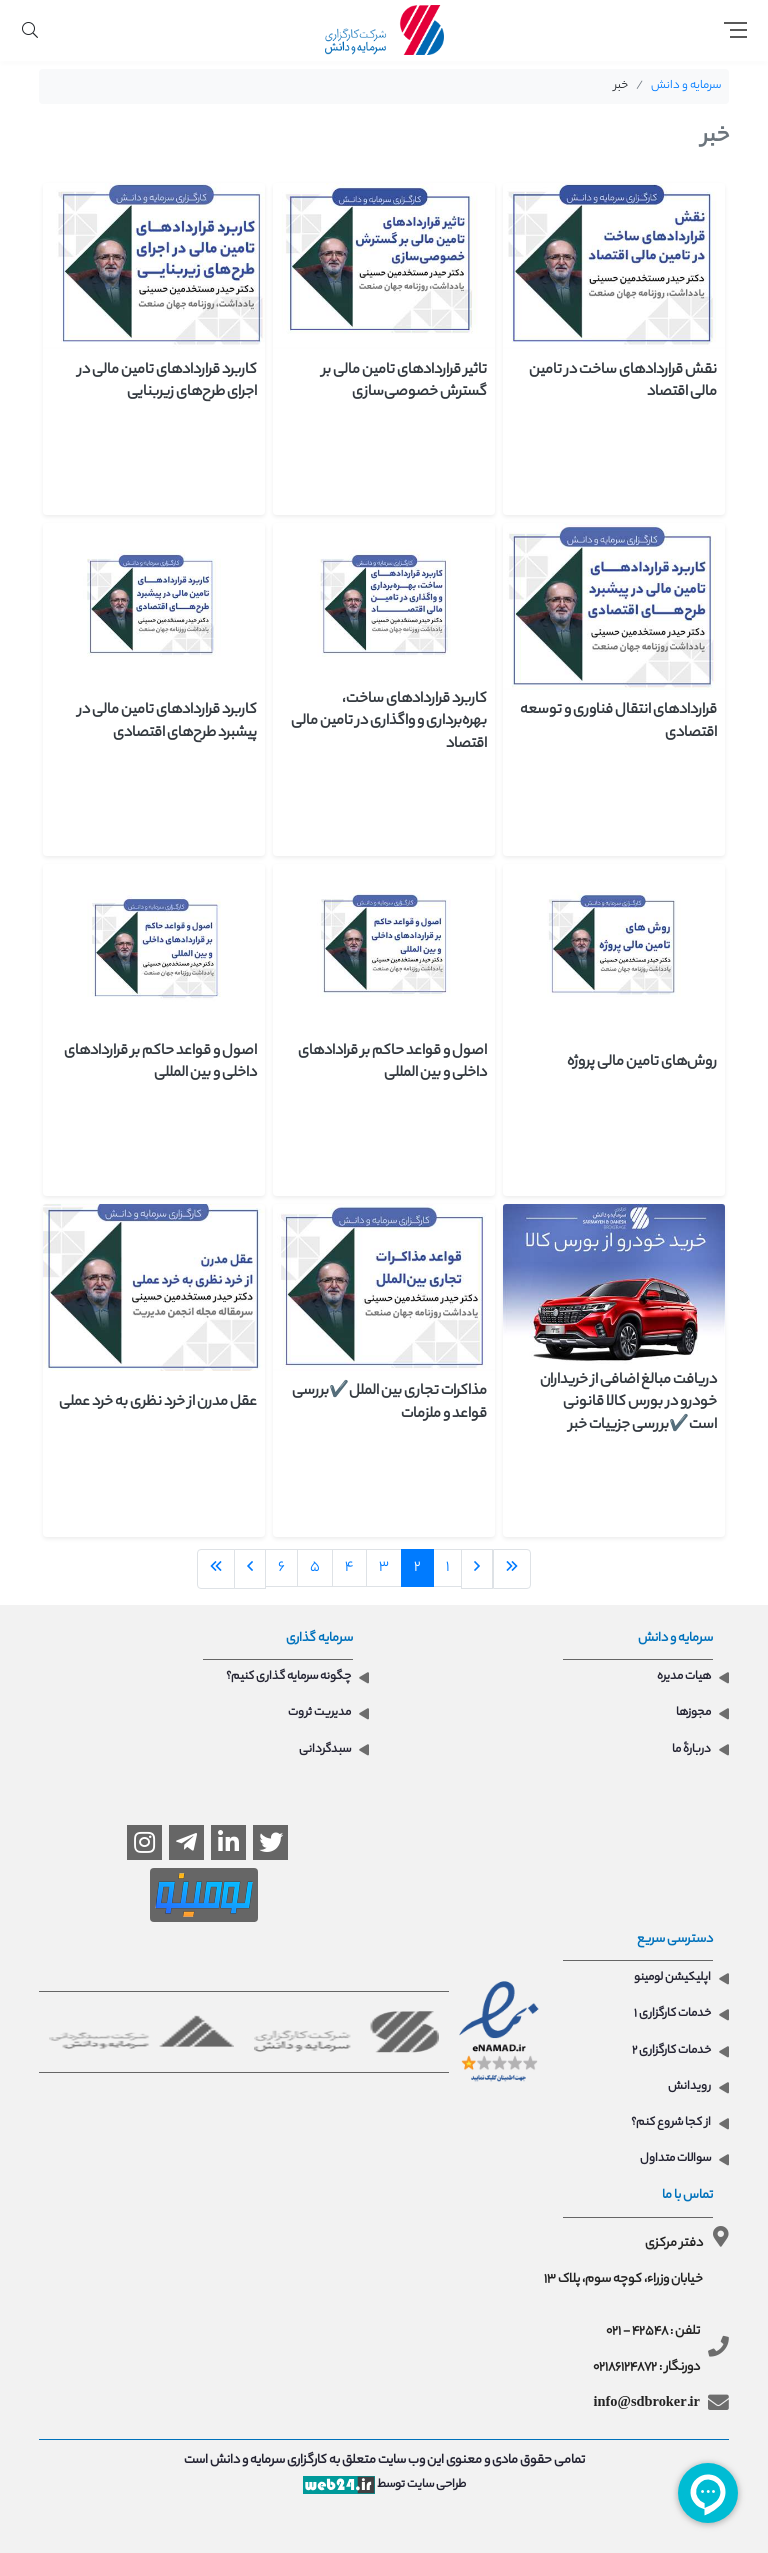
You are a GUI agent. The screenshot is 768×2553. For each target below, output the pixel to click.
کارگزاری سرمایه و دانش (268, 2461)
